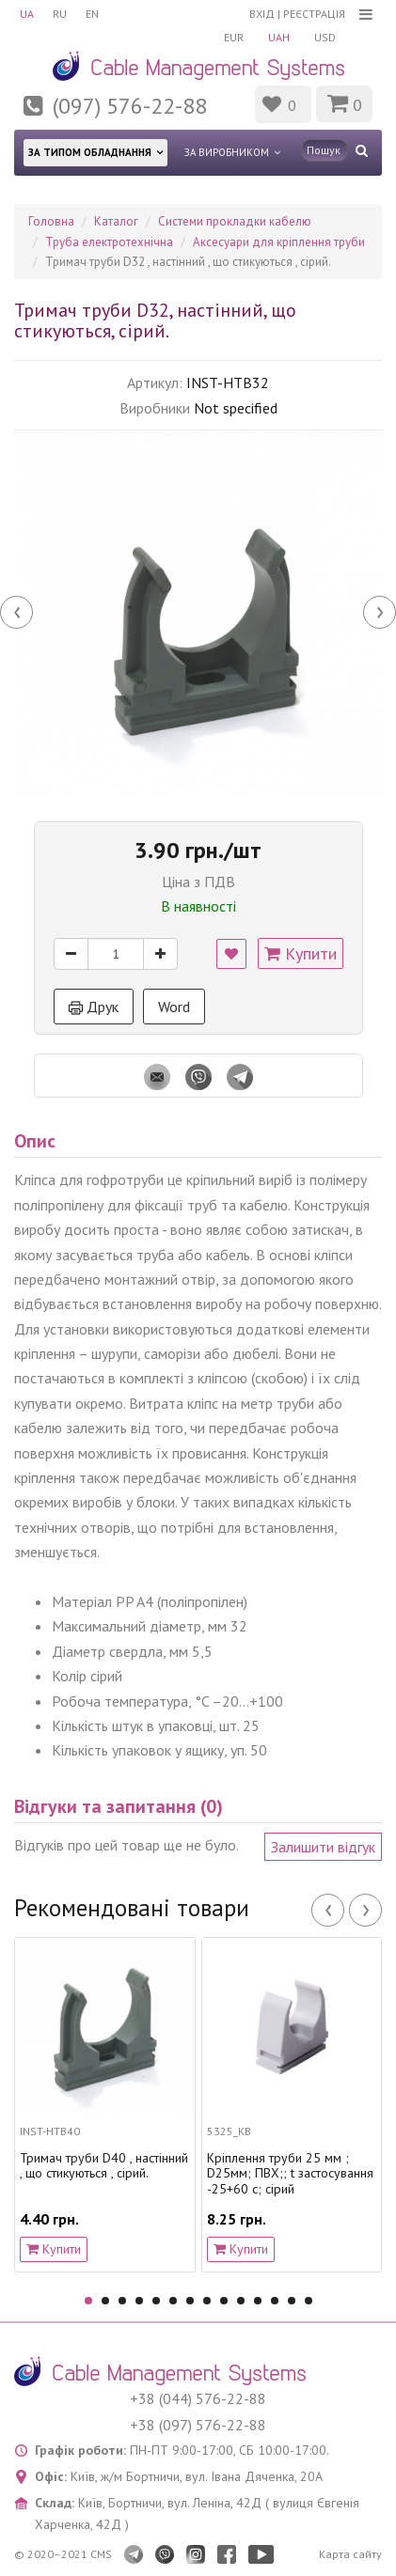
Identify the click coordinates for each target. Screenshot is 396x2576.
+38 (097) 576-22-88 (198, 2424)
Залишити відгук (323, 1846)
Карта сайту (350, 2554)
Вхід (262, 14)
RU (60, 14)
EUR (234, 37)
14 (308, 2300)
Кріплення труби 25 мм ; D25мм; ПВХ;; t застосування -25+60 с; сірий (290, 2173)
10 (241, 2300)
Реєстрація (314, 14)
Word (174, 1006)
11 (257, 2300)
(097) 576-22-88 (130, 105)
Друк (94, 1006)
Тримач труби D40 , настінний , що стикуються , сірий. (104, 2166)
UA (27, 14)
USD (325, 37)
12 (274, 2300)
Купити (300, 953)
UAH (279, 37)
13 (291, 2300)
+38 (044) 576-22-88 (198, 2398)
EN (92, 14)
